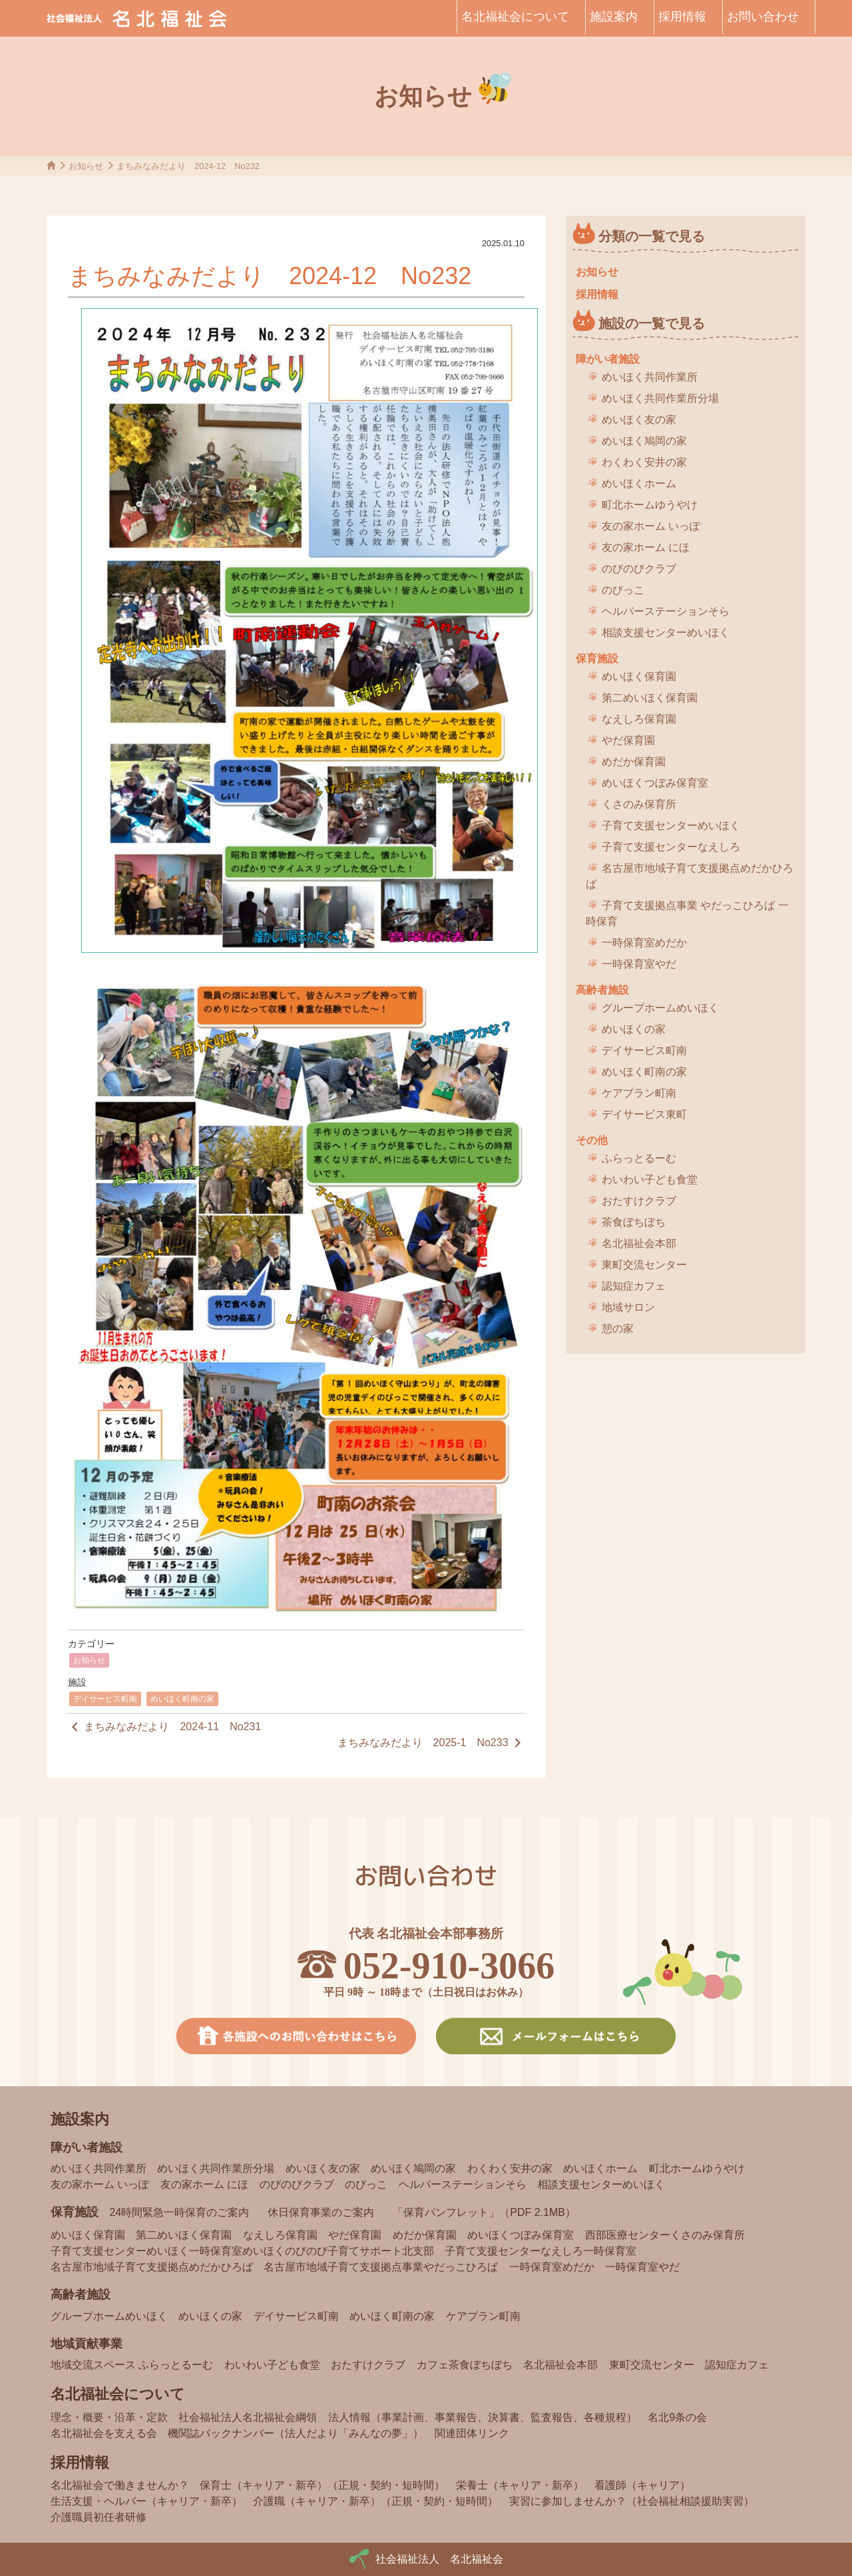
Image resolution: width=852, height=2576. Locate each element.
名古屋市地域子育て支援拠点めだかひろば (689, 876)
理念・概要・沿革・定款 (109, 2417)
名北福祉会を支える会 (104, 2433)
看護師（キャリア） (642, 2485)
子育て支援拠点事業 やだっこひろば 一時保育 (687, 913)
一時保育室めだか (644, 942)
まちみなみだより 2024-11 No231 (164, 1727)
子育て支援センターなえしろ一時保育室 (540, 2251)
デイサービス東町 (644, 1114)
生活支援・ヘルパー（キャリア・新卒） (146, 2501)
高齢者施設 (602, 990)
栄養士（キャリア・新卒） (520, 2485)
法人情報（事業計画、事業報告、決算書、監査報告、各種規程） (482, 2417)
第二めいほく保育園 (650, 697)
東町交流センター (644, 1264)
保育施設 (597, 658)
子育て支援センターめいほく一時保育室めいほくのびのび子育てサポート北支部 (242, 2251)
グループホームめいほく (660, 1007)
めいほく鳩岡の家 (644, 441)
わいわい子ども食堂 (650, 1179)
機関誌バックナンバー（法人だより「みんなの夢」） (295, 2433)
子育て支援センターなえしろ (671, 846)
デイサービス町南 (105, 1699)
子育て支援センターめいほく (671, 825)
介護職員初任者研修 (98, 2517)
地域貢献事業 (86, 2343)
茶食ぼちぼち (634, 1222)
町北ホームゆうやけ (650, 504)
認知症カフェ (634, 1286)
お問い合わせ (763, 16)
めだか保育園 (634, 761)
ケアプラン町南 (639, 1093)
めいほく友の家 (639, 419)
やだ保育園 (628, 740)
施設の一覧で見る (651, 323)
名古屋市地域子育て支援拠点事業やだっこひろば (381, 2267)
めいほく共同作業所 (650, 377)
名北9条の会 (677, 2417)
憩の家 (618, 1328)
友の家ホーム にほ (646, 547)
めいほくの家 (634, 1029)
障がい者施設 (608, 359)
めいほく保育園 (639, 676)
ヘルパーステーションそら (666, 611)
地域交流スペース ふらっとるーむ (132, 2364)
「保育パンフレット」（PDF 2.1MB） (484, 2212)
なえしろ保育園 (639, 719)
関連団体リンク (472, 2433)
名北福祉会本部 (639, 1243)
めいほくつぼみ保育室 (655, 783)
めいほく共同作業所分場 (660, 398)
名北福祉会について (515, 16)
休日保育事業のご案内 (321, 2212)
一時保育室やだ (639, 964)
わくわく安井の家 (644, 462)
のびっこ (623, 590)
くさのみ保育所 (639, 804)
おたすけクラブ (639, 1200)
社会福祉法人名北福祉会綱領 (247, 2417)
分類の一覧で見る (651, 236)
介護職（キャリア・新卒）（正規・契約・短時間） (375, 2501)
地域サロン (628, 1307)
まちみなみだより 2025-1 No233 (431, 1742)
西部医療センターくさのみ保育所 (665, 2235)
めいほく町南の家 (182, 1699)
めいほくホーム (639, 483)
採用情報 (682, 16)
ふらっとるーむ (639, 1158)
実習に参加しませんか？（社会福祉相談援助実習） (631, 2501)
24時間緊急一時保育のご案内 (179, 2212)
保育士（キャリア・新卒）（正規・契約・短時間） (322, 2485)
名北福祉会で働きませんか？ (120, 2485)
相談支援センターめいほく (666, 632)
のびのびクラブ (639, 568)
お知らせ (89, 1660)
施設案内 (614, 16)
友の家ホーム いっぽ (651, 526)
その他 (592, 1140)
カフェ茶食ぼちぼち (465, 2364)
